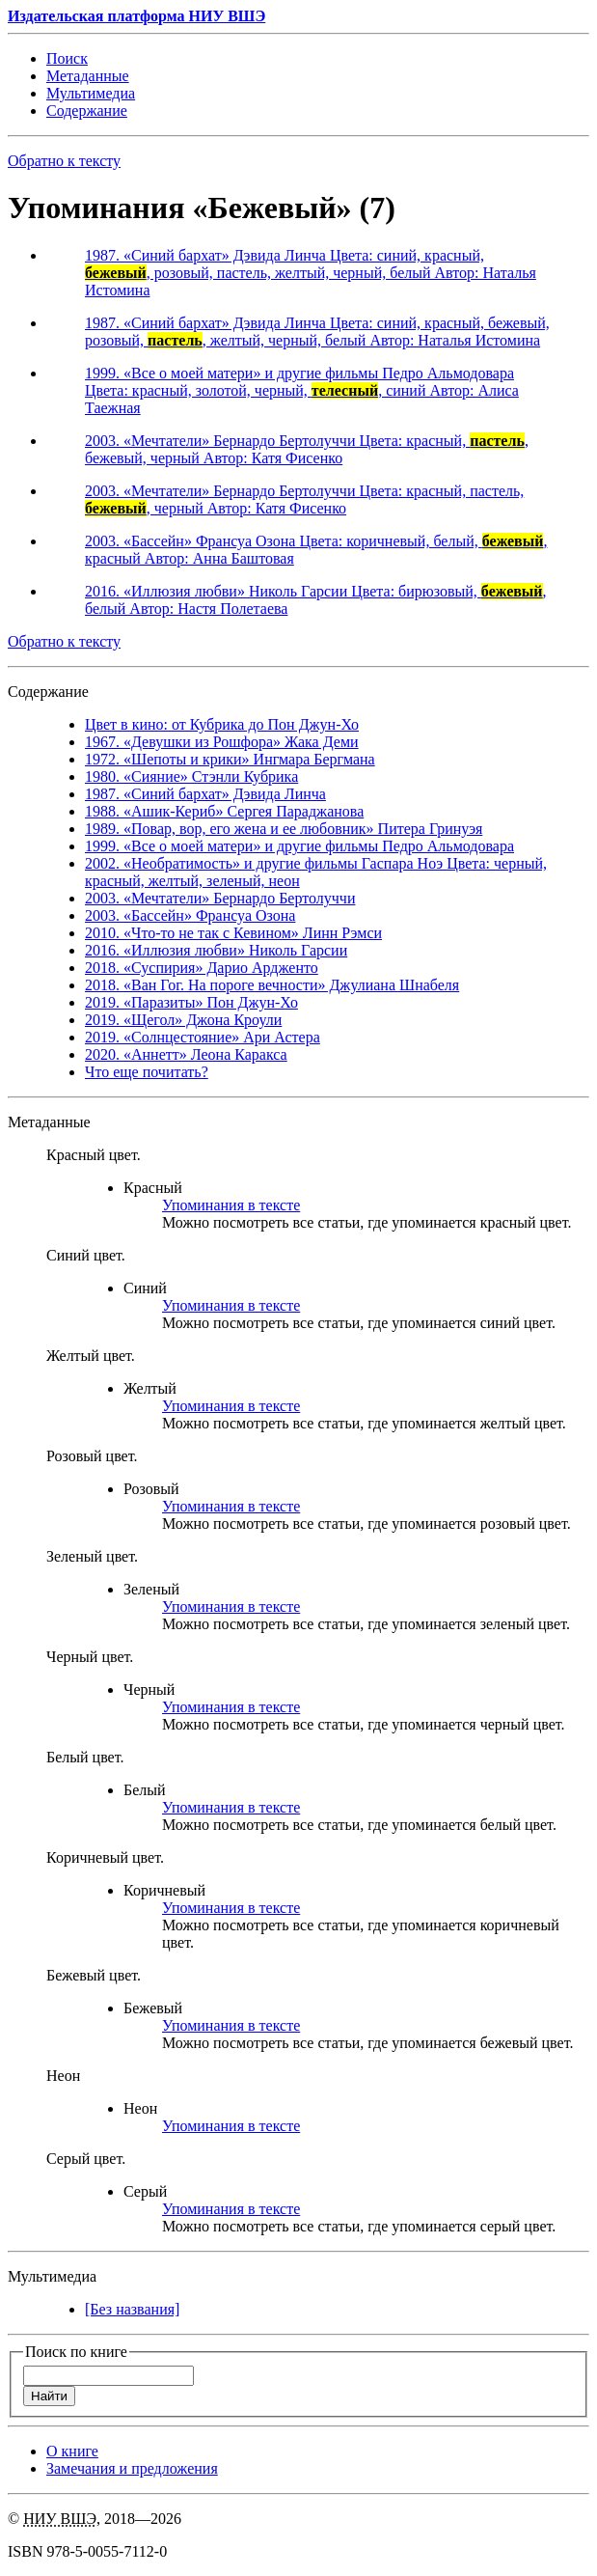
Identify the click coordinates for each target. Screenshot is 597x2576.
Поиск (67, 58)
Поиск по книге (76, 2351)
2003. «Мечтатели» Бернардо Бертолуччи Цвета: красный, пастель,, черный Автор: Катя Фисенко (304, 499)
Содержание (86, 110)
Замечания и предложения (132, 2468)
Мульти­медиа (90, 93)
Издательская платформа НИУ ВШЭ (136, 16)
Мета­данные (87, 76)
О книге (72, 2451)
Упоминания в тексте (231, 1205)
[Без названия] (132, 2309)
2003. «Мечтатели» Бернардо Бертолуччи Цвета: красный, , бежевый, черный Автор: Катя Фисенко (307, 449)
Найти (49, 2396)
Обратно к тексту (64, 160)
